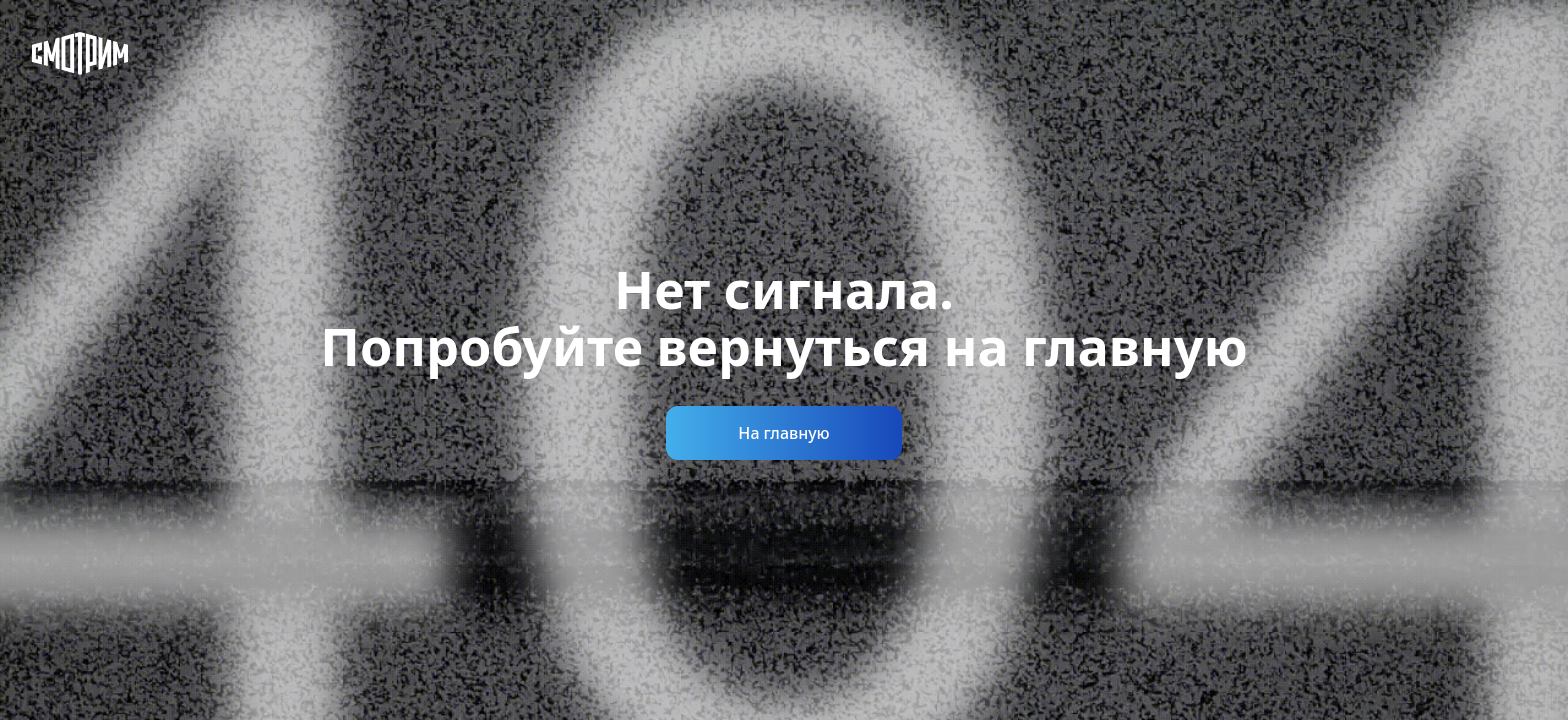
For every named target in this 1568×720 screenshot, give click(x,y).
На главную (783, 433)
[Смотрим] (80, 53)
